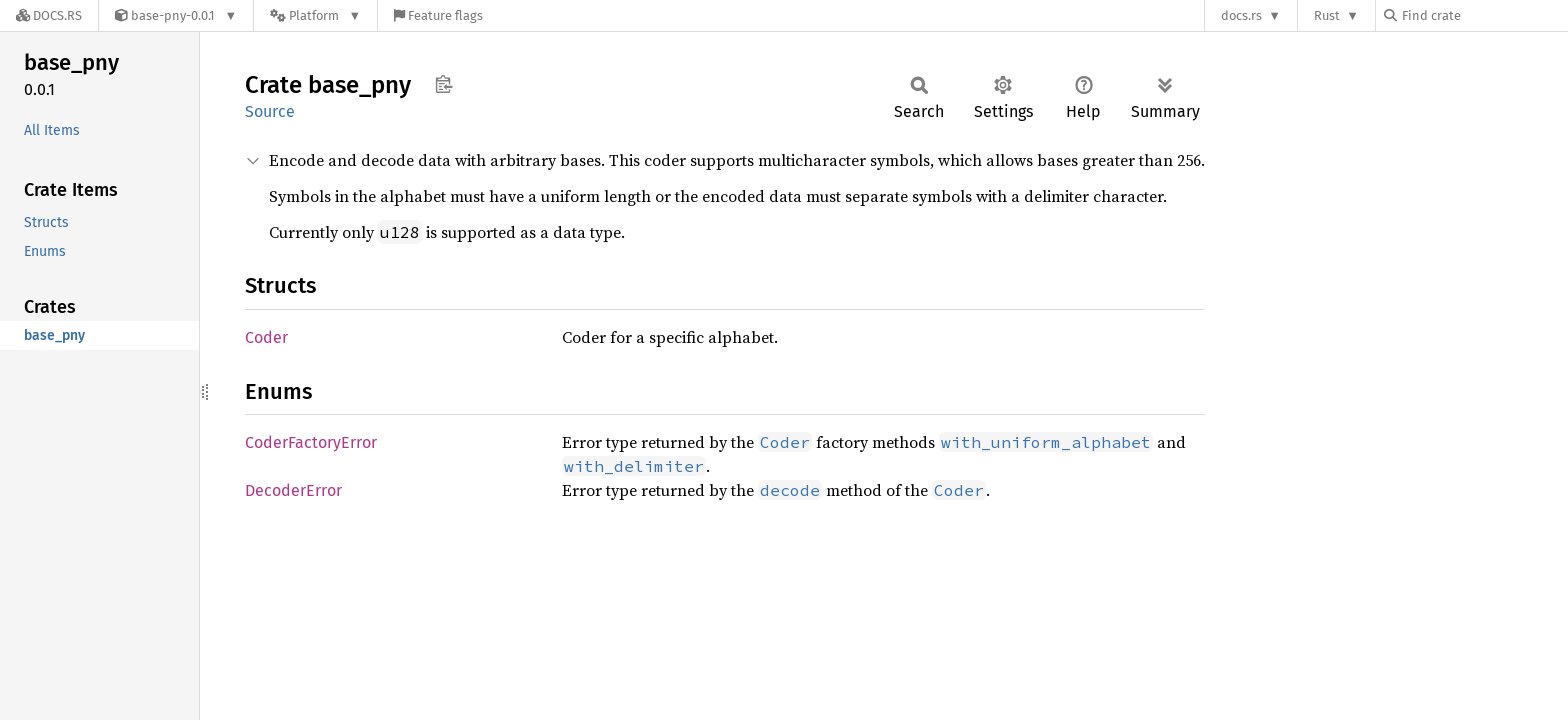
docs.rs (1241, 15)
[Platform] (315, 15)
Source (270, 111)
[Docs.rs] (49, 15)
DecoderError (293, 490)
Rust (1327, 15)
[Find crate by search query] (1484, 15)
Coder (266, 337)
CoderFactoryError (311, 442)
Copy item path (443, 84)
